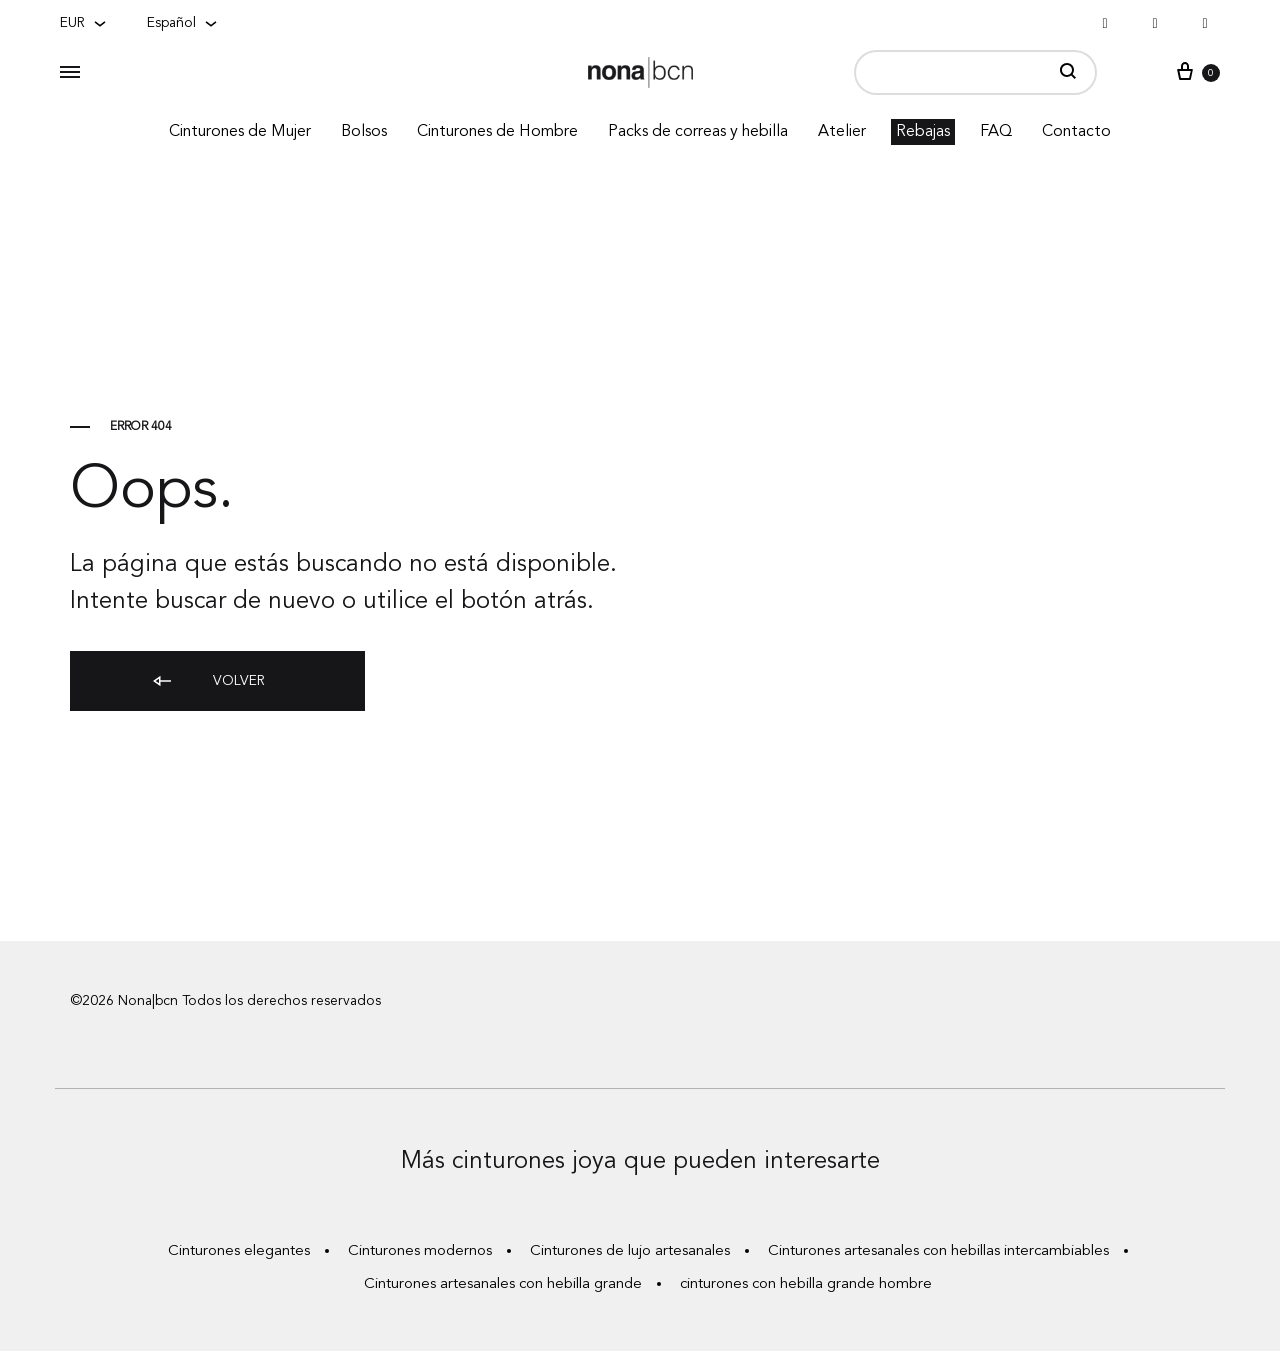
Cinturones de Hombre (497, 132)
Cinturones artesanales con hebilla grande (503, 1284)
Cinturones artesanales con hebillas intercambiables (938, 1251)
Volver (207, 682)
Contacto (1076, 132)
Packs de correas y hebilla (698, 132)
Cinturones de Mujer (240, 132)
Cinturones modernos (420, 1251)
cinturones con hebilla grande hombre (806, 1284)
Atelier (842, 132)
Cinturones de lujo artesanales (630, 1251)
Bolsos (364, 132)
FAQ (996, 132)
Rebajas (923, 132)
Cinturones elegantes (239, 1251)
